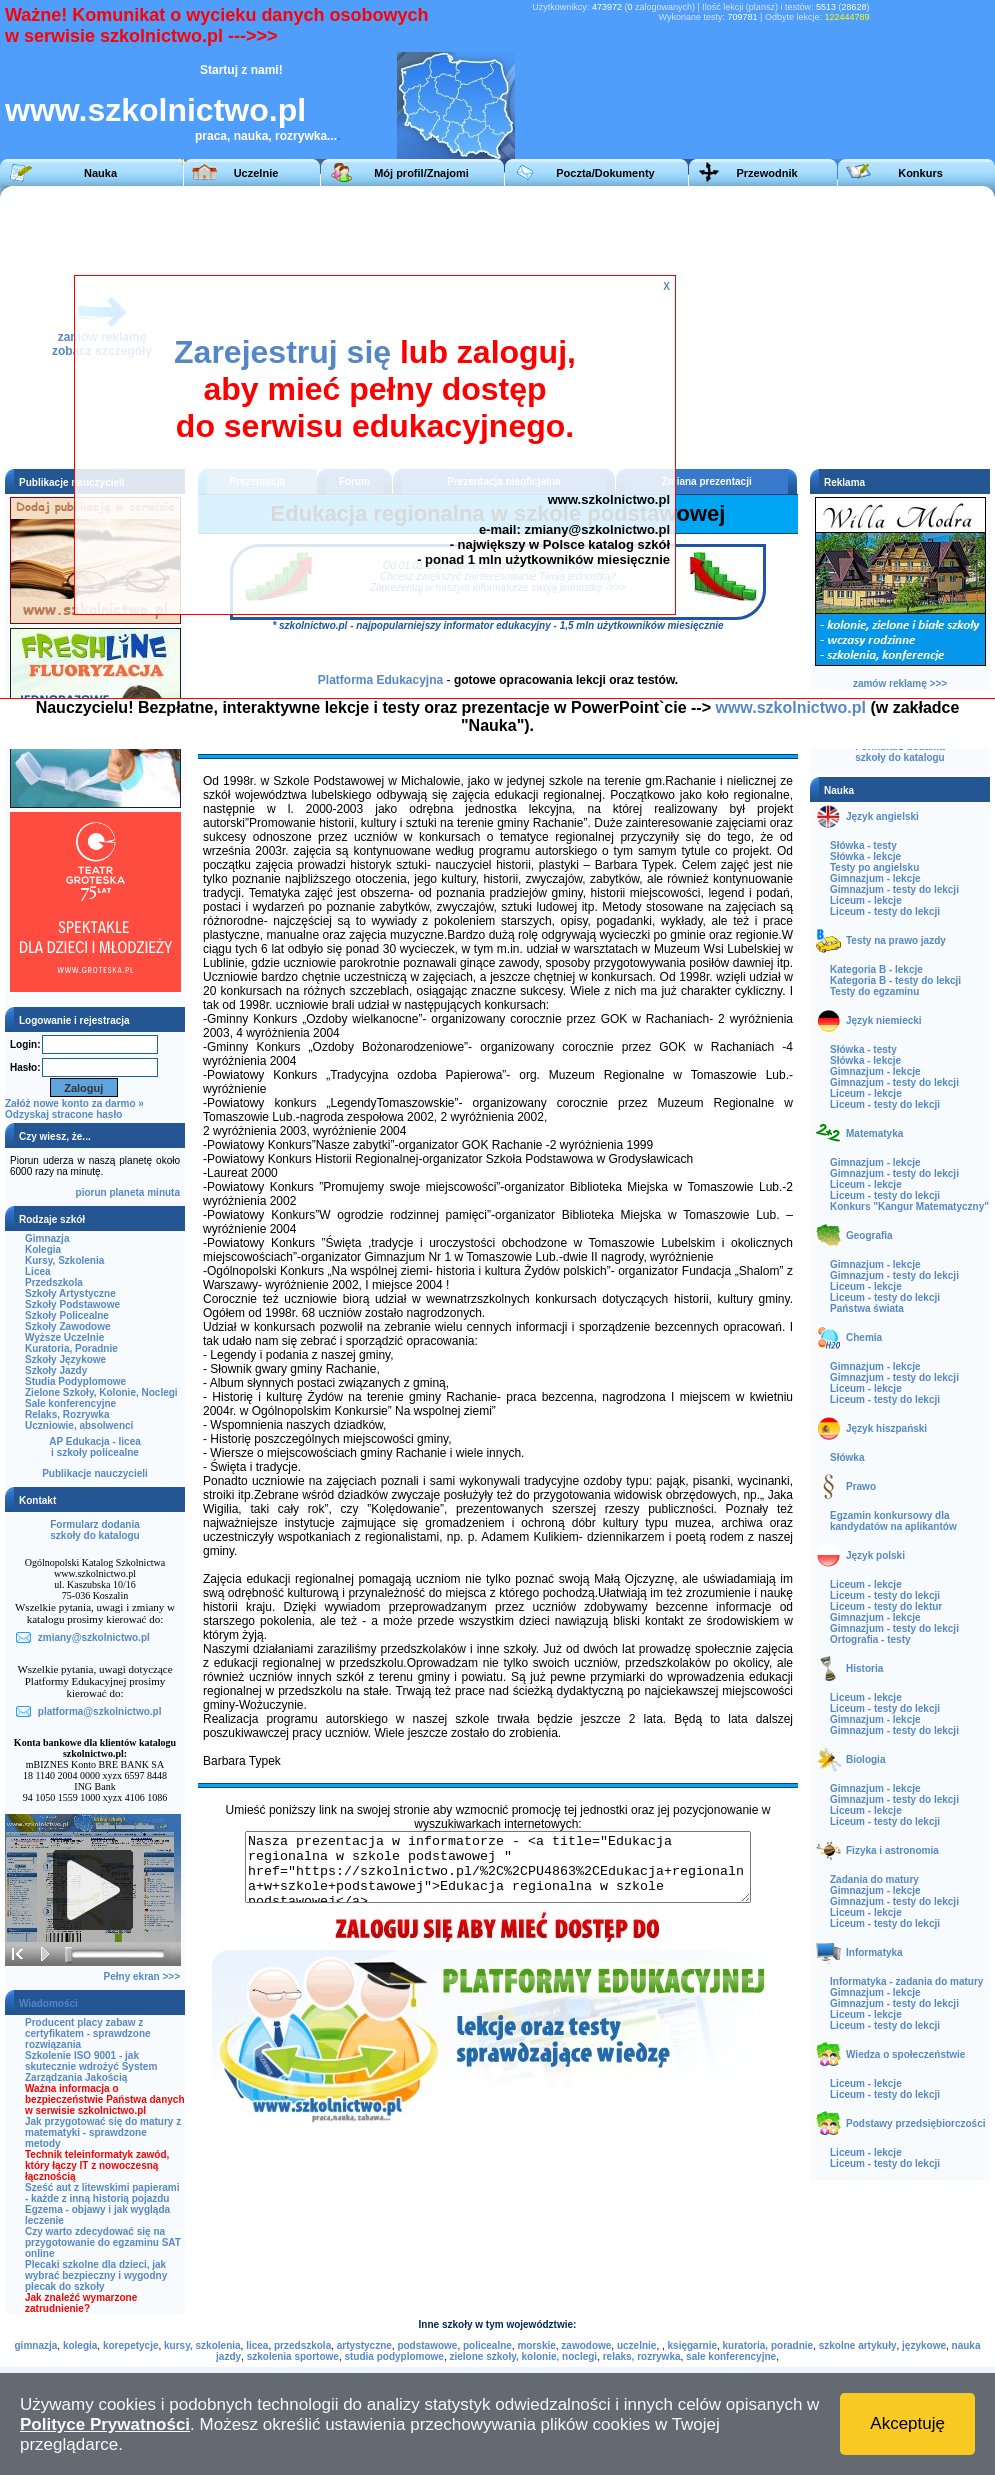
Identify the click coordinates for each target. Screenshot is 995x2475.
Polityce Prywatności (105, 2424)
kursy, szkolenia (202, 2345)
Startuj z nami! (241, 70)
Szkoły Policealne (67, 1315)
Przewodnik (766, 173)
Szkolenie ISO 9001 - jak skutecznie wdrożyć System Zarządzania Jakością (91, 2066)
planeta (126, 1192)
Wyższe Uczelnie (64, 1337)
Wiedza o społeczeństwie (905, 2054)
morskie (536, 2345)
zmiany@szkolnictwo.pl (597, 529)
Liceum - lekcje (866, 900)
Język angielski (882, 816)
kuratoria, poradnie (768, 2345)
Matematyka (874, 1133)
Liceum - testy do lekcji (885, 911)
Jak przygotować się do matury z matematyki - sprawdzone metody (103, 2132)
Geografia (869, 1235)
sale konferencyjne (731, 2356)
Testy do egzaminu (874, 991)
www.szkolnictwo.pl (155, 110)
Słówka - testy (863, 845)
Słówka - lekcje (865, 856)
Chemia (864, 1337)
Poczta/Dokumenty (605, 173)
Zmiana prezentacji (707, 481)
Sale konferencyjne (70, 1403)
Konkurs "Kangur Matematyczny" (909, 1206)
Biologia (865, 1759)
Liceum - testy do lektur (886, 1606)
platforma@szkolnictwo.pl (100, 1711)
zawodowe (586, 2345)
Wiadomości (48, 2003)
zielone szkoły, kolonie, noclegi (523, 2356)
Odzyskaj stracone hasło (63, 1114)
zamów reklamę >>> (900, 683)
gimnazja (36, 2345)
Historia (864, 1668)
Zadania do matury (874, 1879)
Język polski (875, 1555)
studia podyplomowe (393, 2356)
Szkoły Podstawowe (72, 1304)
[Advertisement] (688, 326)
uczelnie (636, 2345)
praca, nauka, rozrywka (261, 136)
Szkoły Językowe (65, 1359)
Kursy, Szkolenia (64, 1260)
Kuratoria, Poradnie (71, 1348)
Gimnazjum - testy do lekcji (894, 889)
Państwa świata (867, 1308)
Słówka (847, 1457)
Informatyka (874, 1952)
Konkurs (920, 173)
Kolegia (43, 1249)
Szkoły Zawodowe (68, 1326)
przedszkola (302, 2345)
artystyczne (364, 2345)
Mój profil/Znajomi (421, 173)
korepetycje (131, 2345)
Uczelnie (256, 173)
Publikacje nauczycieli (95, 1473)
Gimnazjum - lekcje (875, 878)
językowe (924, 2345)
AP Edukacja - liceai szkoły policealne (95, 1447)
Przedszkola (54, 1282)
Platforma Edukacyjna (380, 680)
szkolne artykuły (858, 2345)
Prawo (861, 1486)
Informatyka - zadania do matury (906, 1981)
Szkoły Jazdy (56, 1370)
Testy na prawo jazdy (896, 940)
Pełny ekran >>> (142, 1976)
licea (257, 2345)
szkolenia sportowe (293, 2356)
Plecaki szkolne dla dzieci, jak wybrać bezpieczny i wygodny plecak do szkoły (96, 2275)
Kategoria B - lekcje (876, 969)
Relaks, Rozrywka (67, 1414)
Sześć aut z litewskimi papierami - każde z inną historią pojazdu (102, 2193)
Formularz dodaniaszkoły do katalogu (94, 1530)
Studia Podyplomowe (75, 1381)
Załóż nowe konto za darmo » (74, 1103)
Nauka (100, 173)
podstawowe (427, 2345)
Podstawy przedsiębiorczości (916, 2123)
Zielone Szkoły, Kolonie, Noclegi (101, 1392)
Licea (38, 1271)
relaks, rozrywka (642, 2356)
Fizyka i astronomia (892, 1850)
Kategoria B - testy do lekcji (895, 980)
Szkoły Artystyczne (70, 1293)
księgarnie (692, 2345)
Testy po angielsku (874, 867)
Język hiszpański (886, 1428)
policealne (487, 2345)
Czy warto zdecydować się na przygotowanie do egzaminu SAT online (103, 2242)
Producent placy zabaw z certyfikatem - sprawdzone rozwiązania (88, 2033)
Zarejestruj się (282, 352)
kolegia (80, 2345)
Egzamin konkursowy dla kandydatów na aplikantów (893, 1521)
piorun (91, 1192)
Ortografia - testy (870, 1639)
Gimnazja (47, 1238)
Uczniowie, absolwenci (79, 1425)
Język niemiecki (884, 1020)
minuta (163, 1192)
